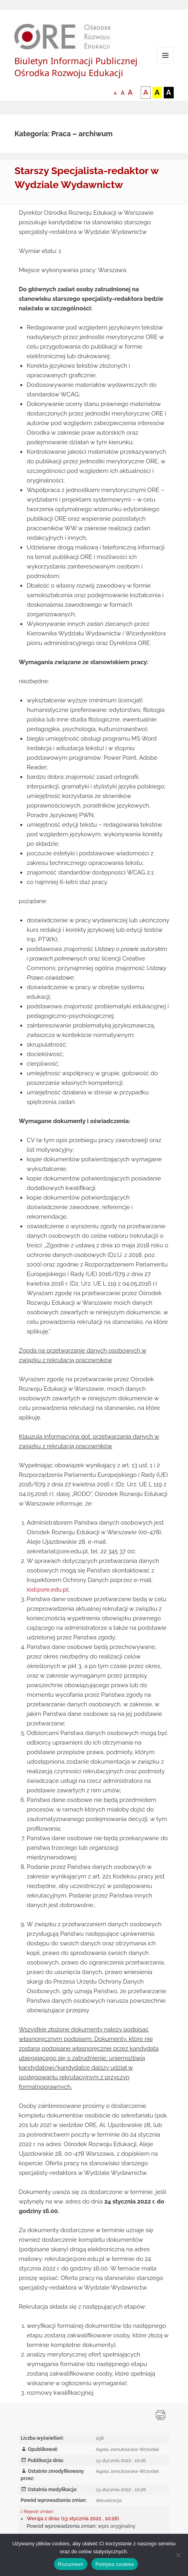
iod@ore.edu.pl (47, 1589)
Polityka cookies (114, 2564)
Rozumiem (70, 2564)
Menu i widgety (165, 63)
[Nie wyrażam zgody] (178, 2555)
